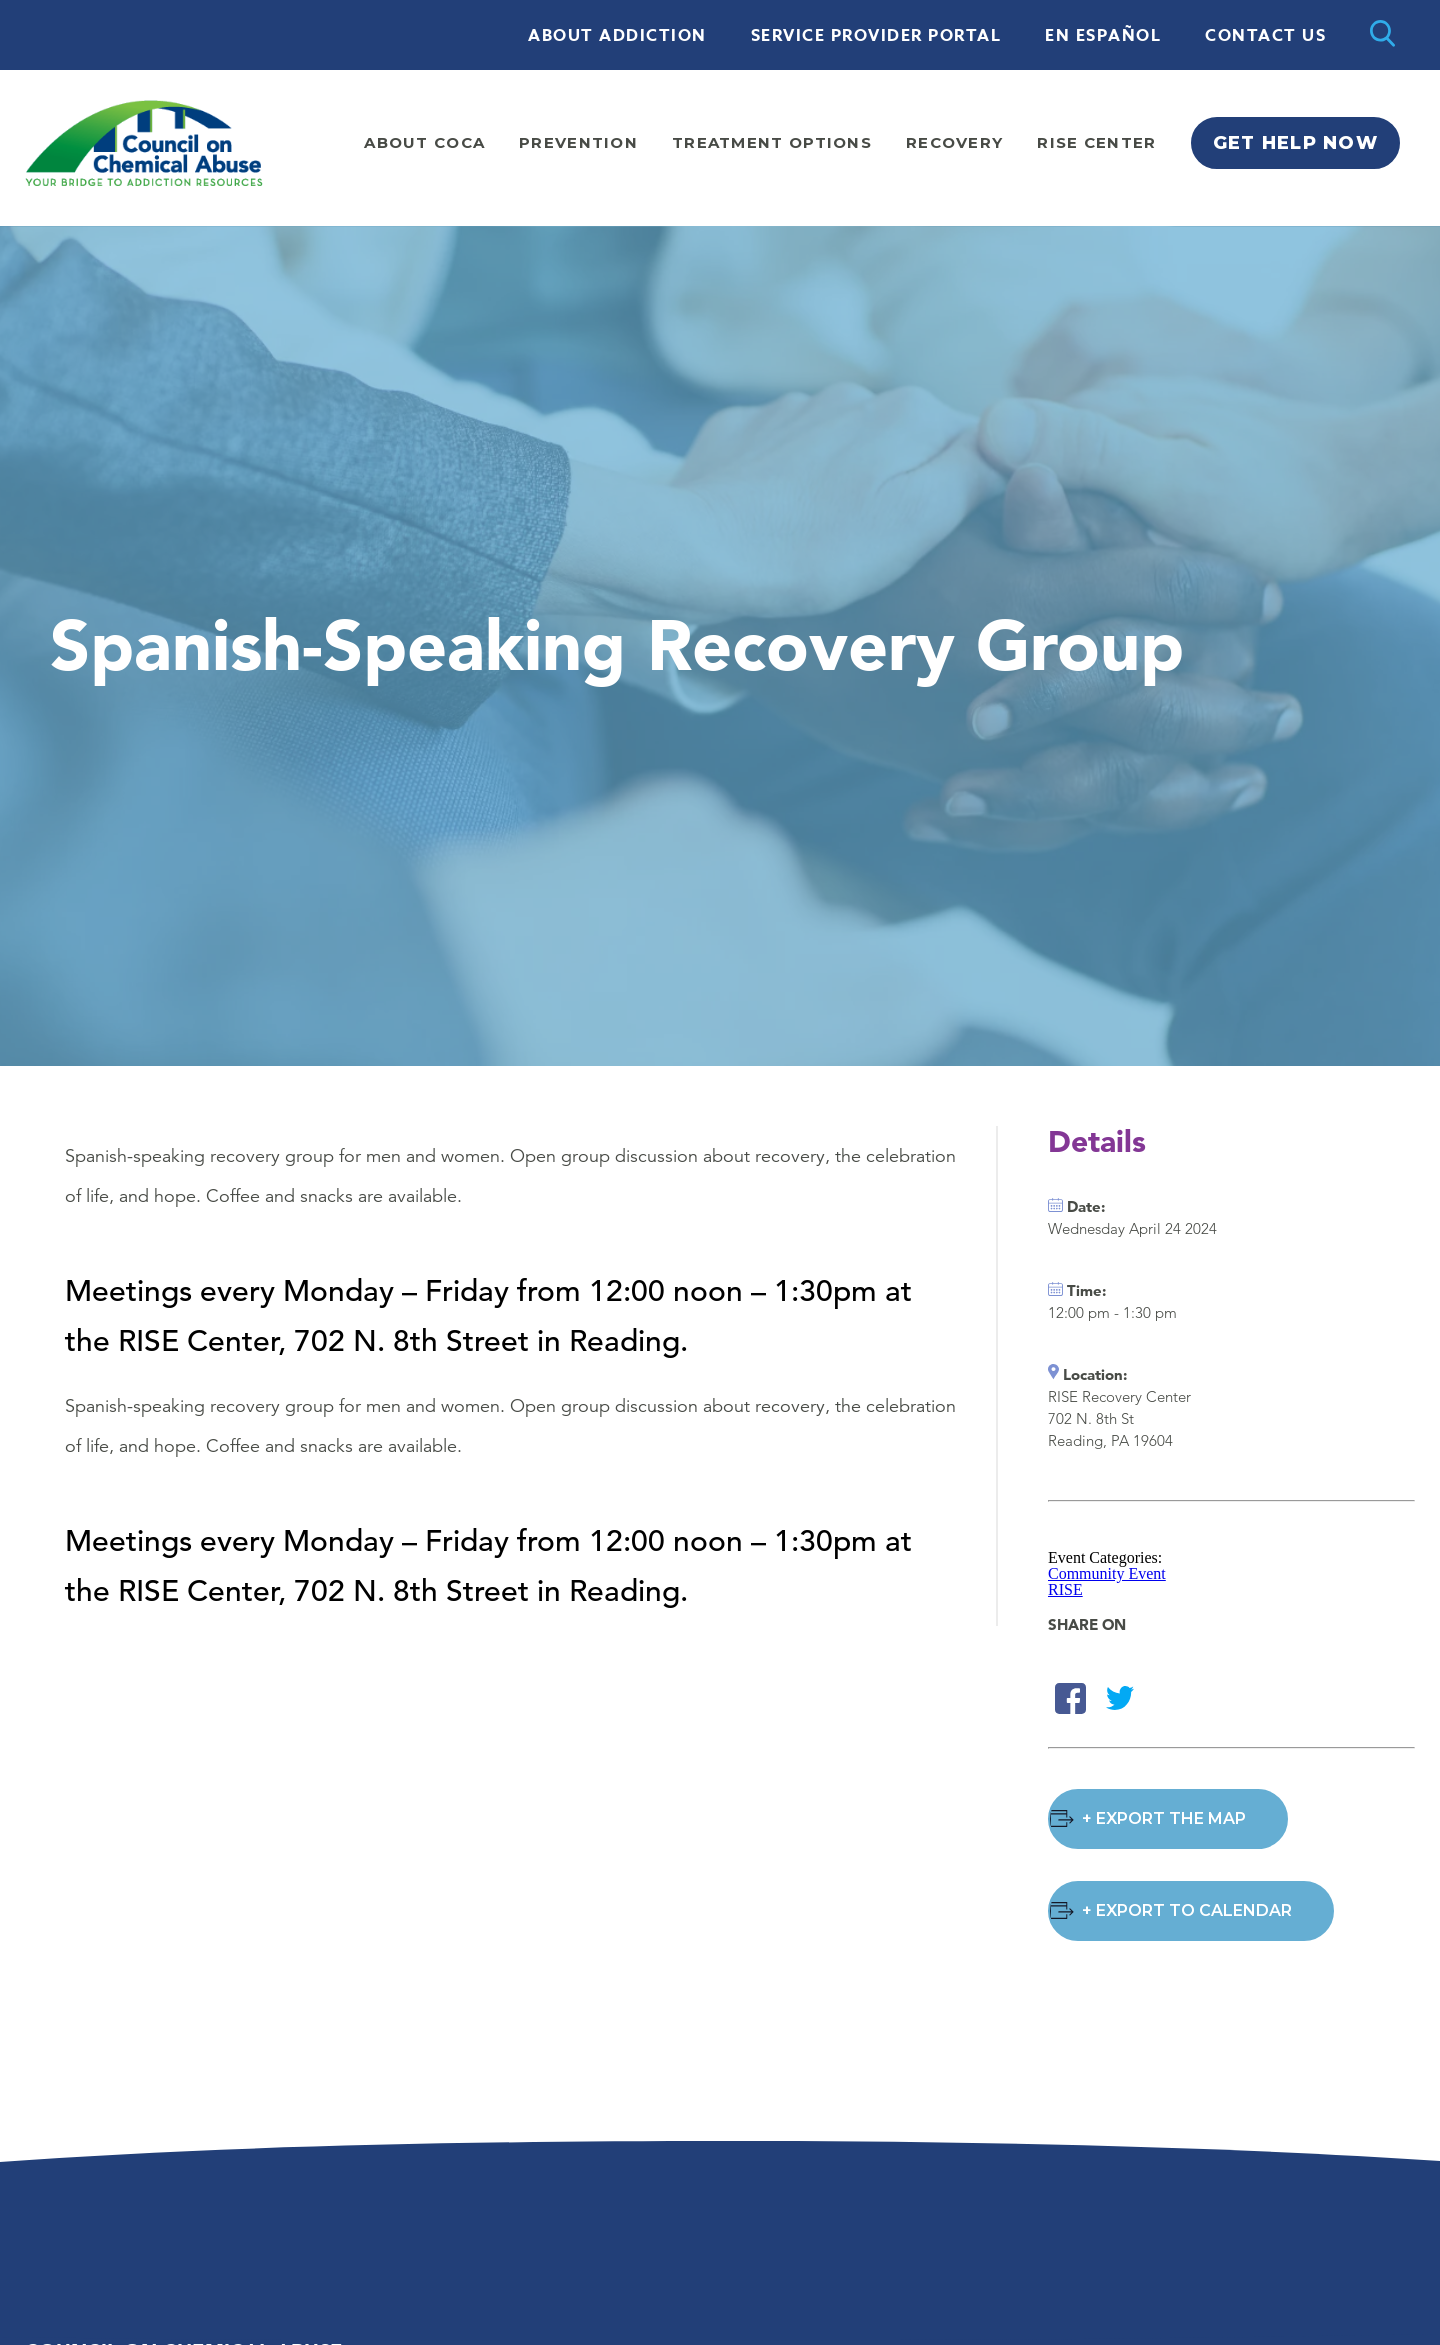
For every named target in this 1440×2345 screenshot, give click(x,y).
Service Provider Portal (876, 36)
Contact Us (1265, 36)
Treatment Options (772, 142)
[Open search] (1382, 35)
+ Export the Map (1164, 1818)
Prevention (578, 142)
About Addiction (617, 36)
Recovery (954, 142)
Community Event (1107, 1573)
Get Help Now (1295, 143)
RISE (1065, 1589)
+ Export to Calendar (1187, 1910)
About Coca (424, 142)
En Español (1103, 36)
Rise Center (1096, 142)
